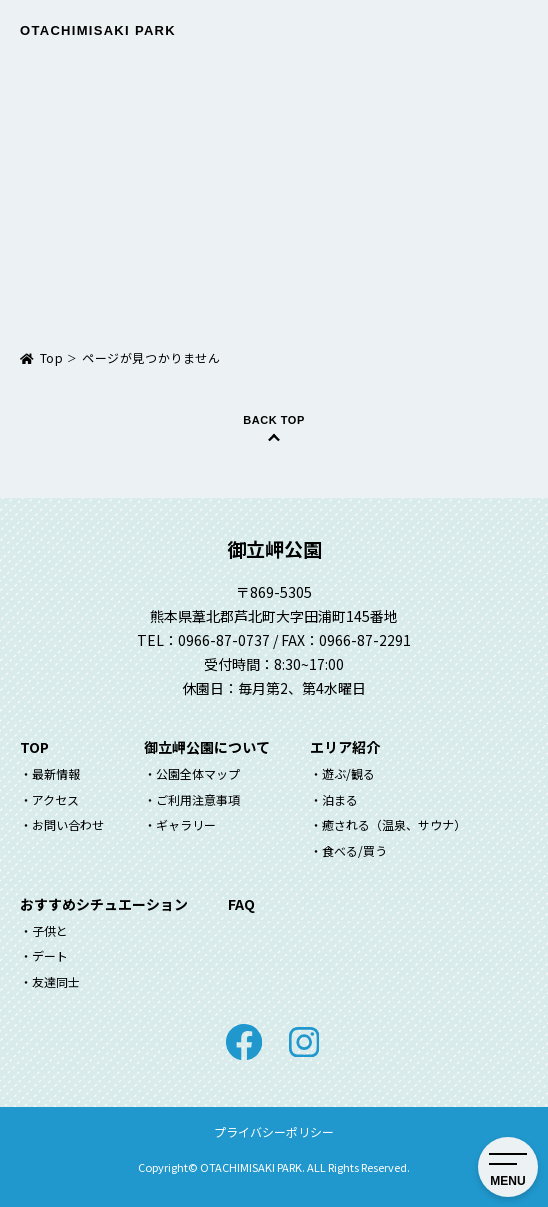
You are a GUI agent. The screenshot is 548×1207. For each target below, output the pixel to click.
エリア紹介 (345, 747)
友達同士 (56, 981)
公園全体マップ (198, 773)
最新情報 (56, 773)
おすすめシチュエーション (104, 904)
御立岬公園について (207, 747)
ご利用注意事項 (198, 799)
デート (50, 955)
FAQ (241, 904)
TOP (34, 747)
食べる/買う (354, 850)
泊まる (340, 799)
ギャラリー (186, 824)
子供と (50, 930)
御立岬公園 (274, 548)
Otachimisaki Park (98, 30)
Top (52, 357)
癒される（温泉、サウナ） (394, 824)
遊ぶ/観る (348, 773)
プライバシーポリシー (274, 1131)
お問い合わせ (68, 824)
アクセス (55, 799)
